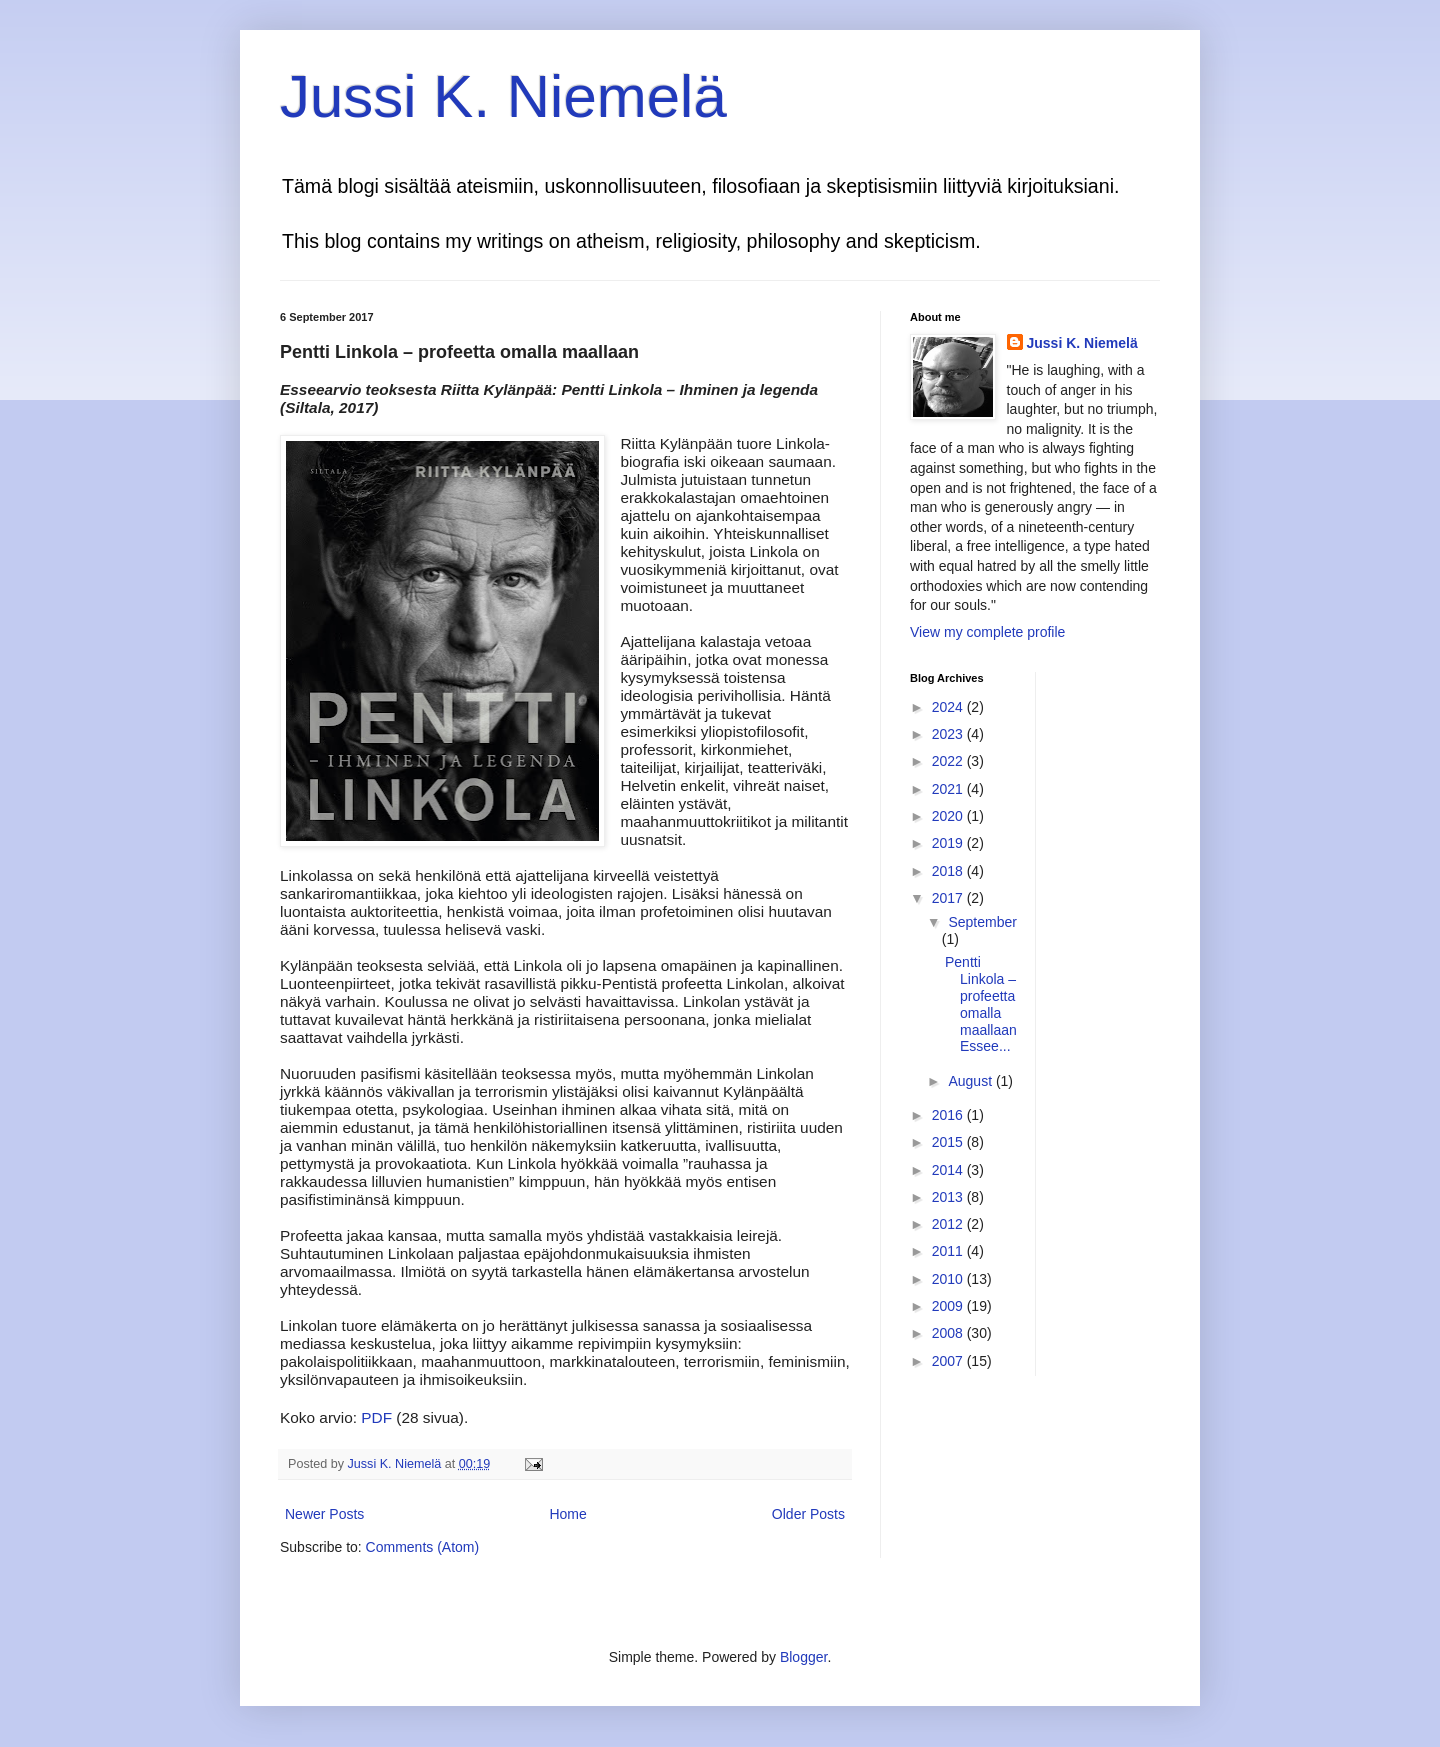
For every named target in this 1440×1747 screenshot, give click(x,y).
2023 (949, 734)
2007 (949, 1361)
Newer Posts (324, 1514)
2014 (949, 1170)
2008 (949, 1333)
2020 (949, 816)
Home (567, 1514)
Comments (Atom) (423, 1547)
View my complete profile (987, 632)
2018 (949, 871)
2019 (949, 843)
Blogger (803, 1657)
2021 (949, 789)
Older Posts (808, 1514)
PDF (376, 1417)
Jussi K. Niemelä (503, 96)
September (982, 922)
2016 (949, 1115)
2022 (949, 761)
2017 (949, 898)
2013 (949, 1197)
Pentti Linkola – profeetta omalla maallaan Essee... (981, 1004)
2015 (949, 1142)
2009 (949, 1306)
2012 (949, 1224)
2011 (949, 1251)
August (971, 1081)
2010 (949, 1279)
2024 (949, 707)
